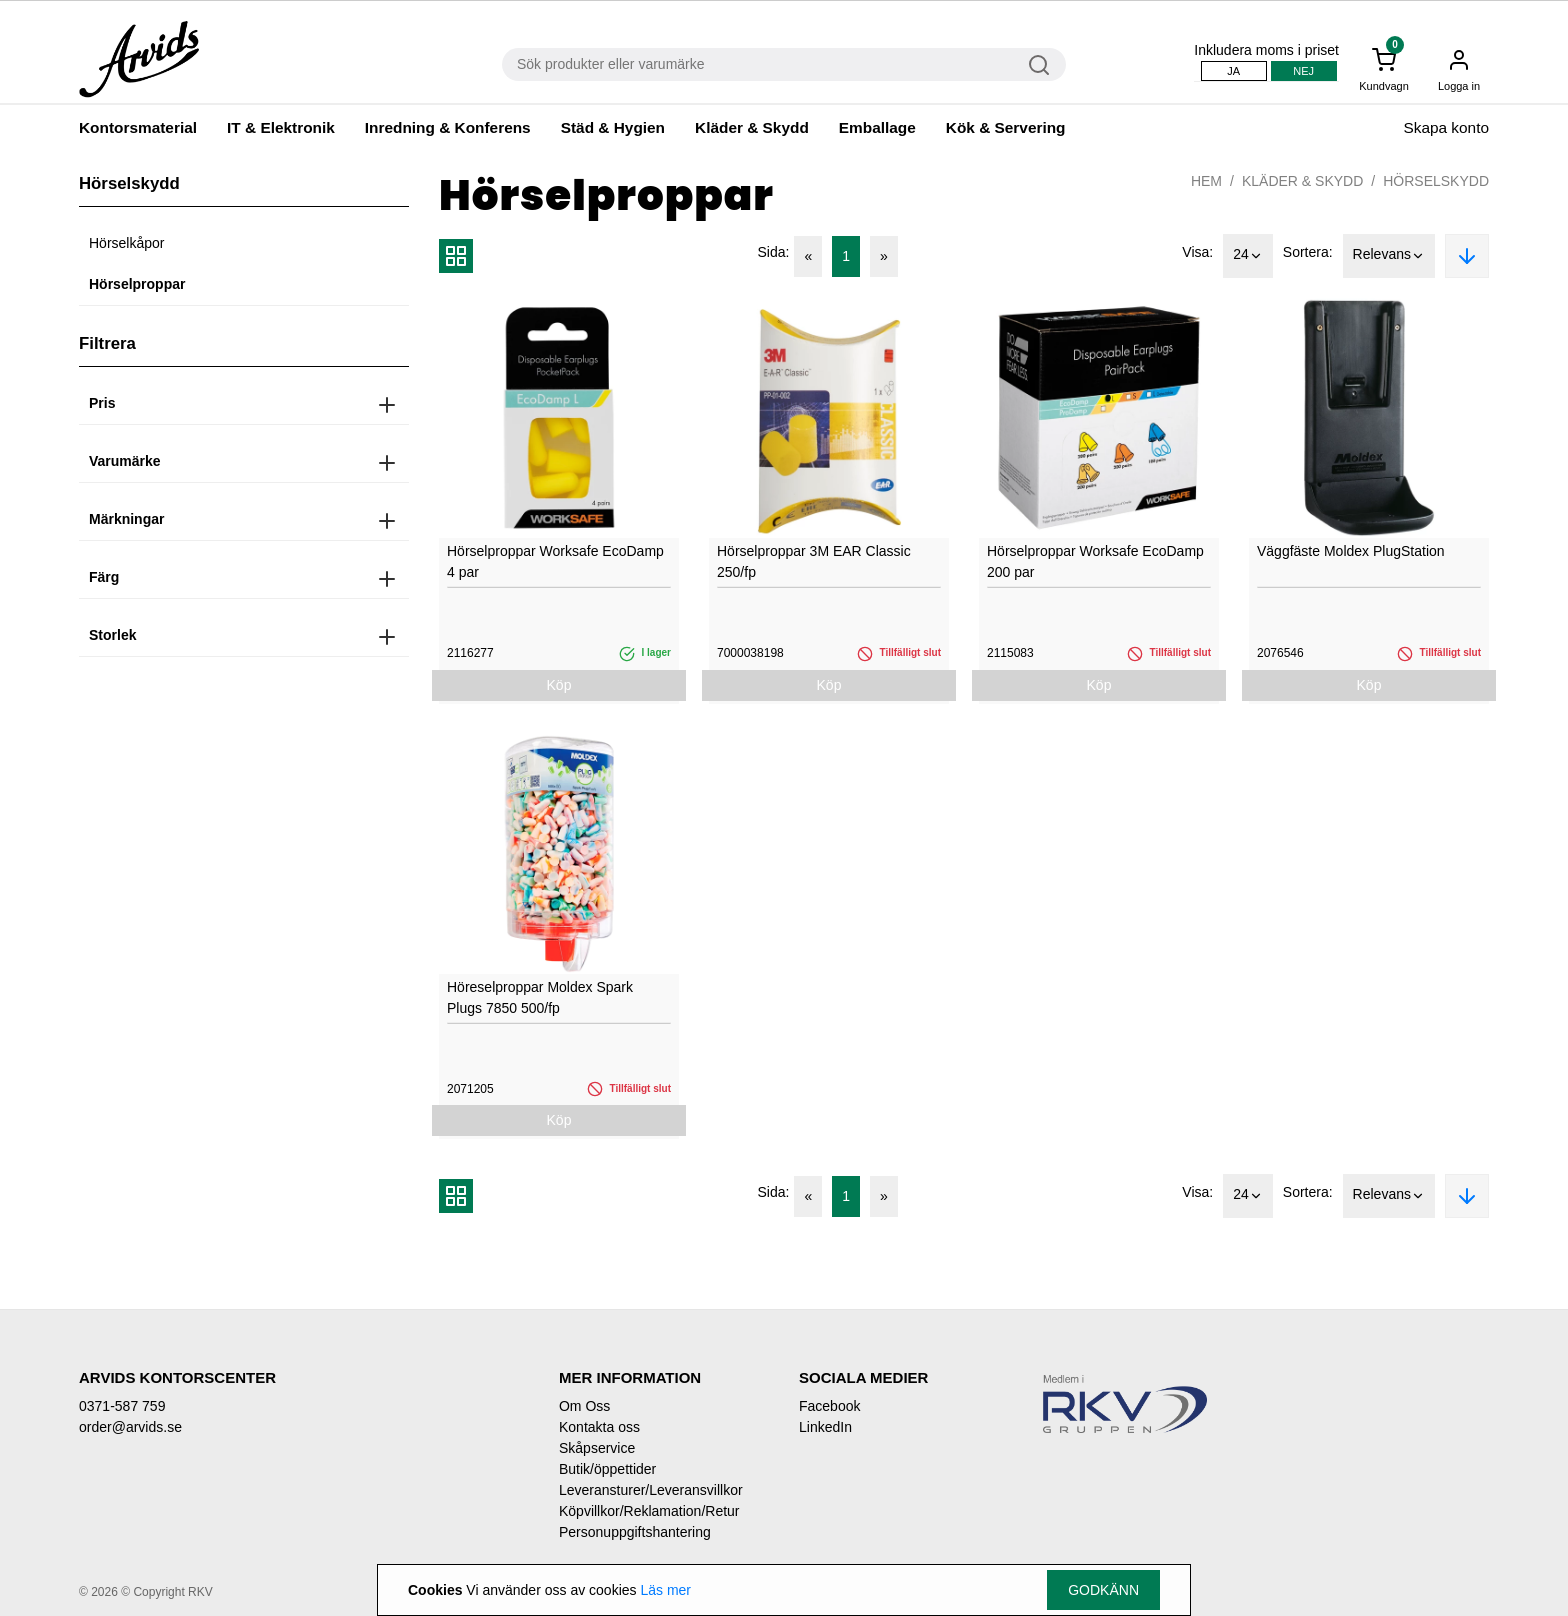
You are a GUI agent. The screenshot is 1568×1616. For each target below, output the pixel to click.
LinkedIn (825, 1427)
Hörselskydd (1436, 181)
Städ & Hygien (613, 127)
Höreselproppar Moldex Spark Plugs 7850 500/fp (540, 997)
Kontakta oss (599, 1427)
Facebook (829, 1406)
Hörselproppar (137, 284)
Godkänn (1103, 1590)
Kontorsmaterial (138, 127)
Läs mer (665, 1590)
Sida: (774, 252)
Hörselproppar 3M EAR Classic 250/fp (814, 561)
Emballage (877, 127)
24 (1248, 256)
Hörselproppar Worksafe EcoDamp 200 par (1095, 561)
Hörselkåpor (126, 243)
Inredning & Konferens (448, 127)
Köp (559, 685)
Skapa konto (1446, 127)
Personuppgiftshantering (635, 1532)
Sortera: (1308, 252)
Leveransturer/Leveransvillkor (651, 1490)
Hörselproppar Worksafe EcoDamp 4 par (555, 561)
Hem (1206, 181)
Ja (1233, 71)
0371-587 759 (122, 1406)
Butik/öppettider (607, 1469)
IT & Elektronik (281, 127)
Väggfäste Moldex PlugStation (1351, 551)
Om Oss (584, 1406)
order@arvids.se (130, 1427)
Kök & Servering (1006, 127)
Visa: (1197, 252)
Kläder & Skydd (752, 127)
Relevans (1389, 256)
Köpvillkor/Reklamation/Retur (649, 1511)
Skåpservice (597, 1448)
